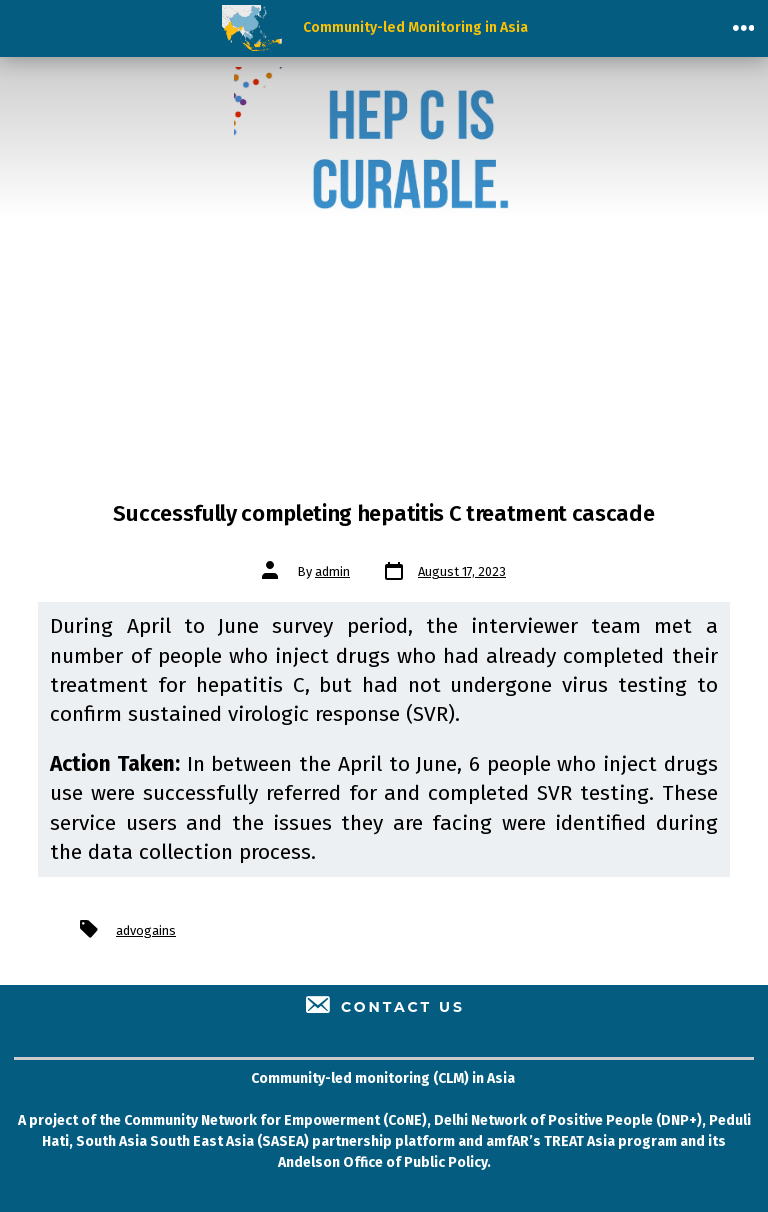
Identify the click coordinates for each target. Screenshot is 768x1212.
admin (332, 571)
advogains (146, 930)
